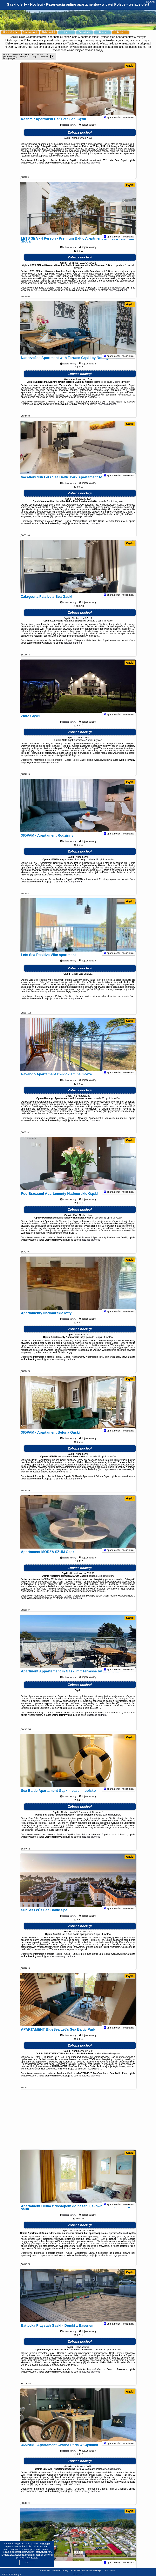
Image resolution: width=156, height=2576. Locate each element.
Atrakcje (102, 32)
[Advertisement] (78, 2121)
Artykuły (121, 32)
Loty (66, 32)
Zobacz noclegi (80, 137)
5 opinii (107, 2058)
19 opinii (102, 1461)
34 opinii (99, 1342)
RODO (34, 2557)
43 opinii (108, 1222)
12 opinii (107, 1819)
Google (46, 2543)
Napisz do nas (110, 2570)
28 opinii (100, 864)
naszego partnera (91, 167)
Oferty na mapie (30, 32)
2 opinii (110, 506)
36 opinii (106, 1103)
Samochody (84, 32)
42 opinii (88, 745)
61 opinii (100, 1581)
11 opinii (107, 2354)
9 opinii (116, 387)
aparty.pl (150, 1)
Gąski (129, 65)
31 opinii (129, 270)
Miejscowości (48, 32)
